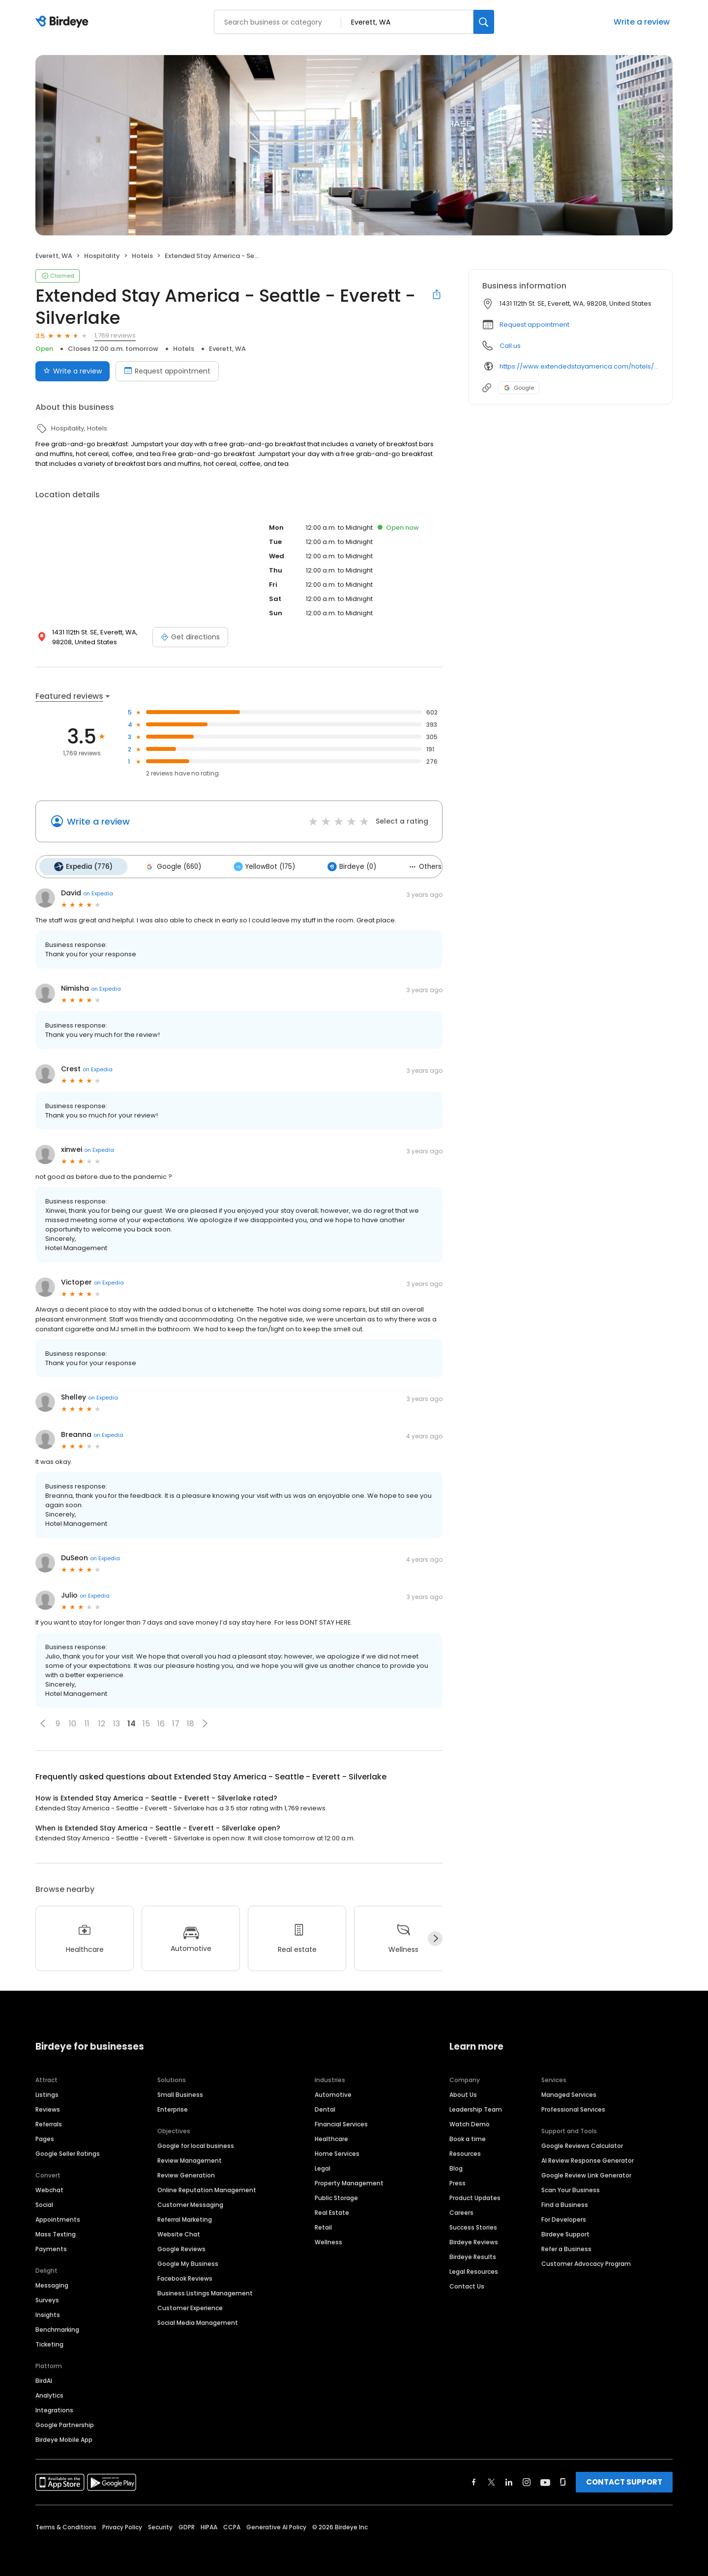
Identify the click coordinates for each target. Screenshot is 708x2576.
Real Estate (332, 2209)
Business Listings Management (205, 2290)
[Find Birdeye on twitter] (491, 2479)
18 (190, 1721)
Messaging (51, 2282)
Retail (323, 2224)
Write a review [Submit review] (72, 371)
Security (160, 2524)
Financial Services (341, 2121)
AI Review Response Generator (587, 2157)
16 (161, 1721)
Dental (325, 2106)
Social (44, 2202)
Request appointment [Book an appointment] (167, 371)
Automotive (333, 2092)
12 (101, 1721)
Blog (456, 2165)
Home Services (337, 2151)
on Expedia (98, 891)
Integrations (54, 2407)
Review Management (189, 2157)
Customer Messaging (190, 2202)
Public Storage (336, 2195)
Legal (322, 2165)
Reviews (47, 2106)
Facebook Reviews (184, 2275)
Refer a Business (566, 2246)
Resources (465, 2151)
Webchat (49, 2187)
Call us (510, 345)
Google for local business (195, 2143)
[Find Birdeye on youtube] (545, 2479)
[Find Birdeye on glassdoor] (563, 2479)
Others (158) (416, 865)
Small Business (180, 2092)
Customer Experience (190, 2305)
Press (457, 2180)
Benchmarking (57, 2326)
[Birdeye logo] (63, 22)
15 (146, 1721)
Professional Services (573, 2106)
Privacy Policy (122, 2524)
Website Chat (178, 2231)
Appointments (57, 2216)
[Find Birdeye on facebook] (474, 2479)
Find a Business (564, 2202)
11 (87, 1721)
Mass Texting (55, 2231)
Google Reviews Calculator (582, 2143)
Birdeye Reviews (473, 2239)
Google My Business (187, 2261)
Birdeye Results (472, 2254)
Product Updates (475, 2195)
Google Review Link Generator (586, 2172)
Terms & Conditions (65, 2524)
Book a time (467, 2136)
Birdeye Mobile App (63, 2437)
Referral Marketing (184, 2216)
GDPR (186, 2524)
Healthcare (331, 2136)
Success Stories (473, 2224)
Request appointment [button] (534, 324)
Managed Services (568, 2092)
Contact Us (466, 2283)
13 (116, 1721)
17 (175, 1721)
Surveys (47, 2297)
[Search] (483, 22)
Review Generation (186, 2172)
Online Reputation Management (206, 2187)
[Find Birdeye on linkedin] (509, 2479)
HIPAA (209, 2524)
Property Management (349, 2180)
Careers (461, 2209)
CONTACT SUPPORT (624, 2479)
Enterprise (172, 2106)
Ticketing (49, 2341)
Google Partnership (64, 2422)
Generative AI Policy (276, 2524)
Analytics (49, 2392)
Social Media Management (197, 2320)
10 (72, 1721)
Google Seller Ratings (67, 2151)
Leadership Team (475, 2106)
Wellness (328, 2239)
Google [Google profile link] (519, 388)
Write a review (642, 22)
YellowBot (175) (254, 865)
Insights (47, 2312)
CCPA (231, 2524)
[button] (43, 1721)
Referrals (48, 2121)
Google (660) (167, 865)
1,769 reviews (115, 335)
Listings (47, 2092)
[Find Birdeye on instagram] (527, 2479)
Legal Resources (473, 2268)
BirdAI (43, 2378)
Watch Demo (469, 2121)
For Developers (563, 2216)
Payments (51, 2246)
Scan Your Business (570, 2187)
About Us (463, 2092)
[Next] (435, 1936)
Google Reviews (181, 2246)
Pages (44, 2136)
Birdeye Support (565, 2231)
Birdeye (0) (338, 865)
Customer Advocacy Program (586, 2261)
